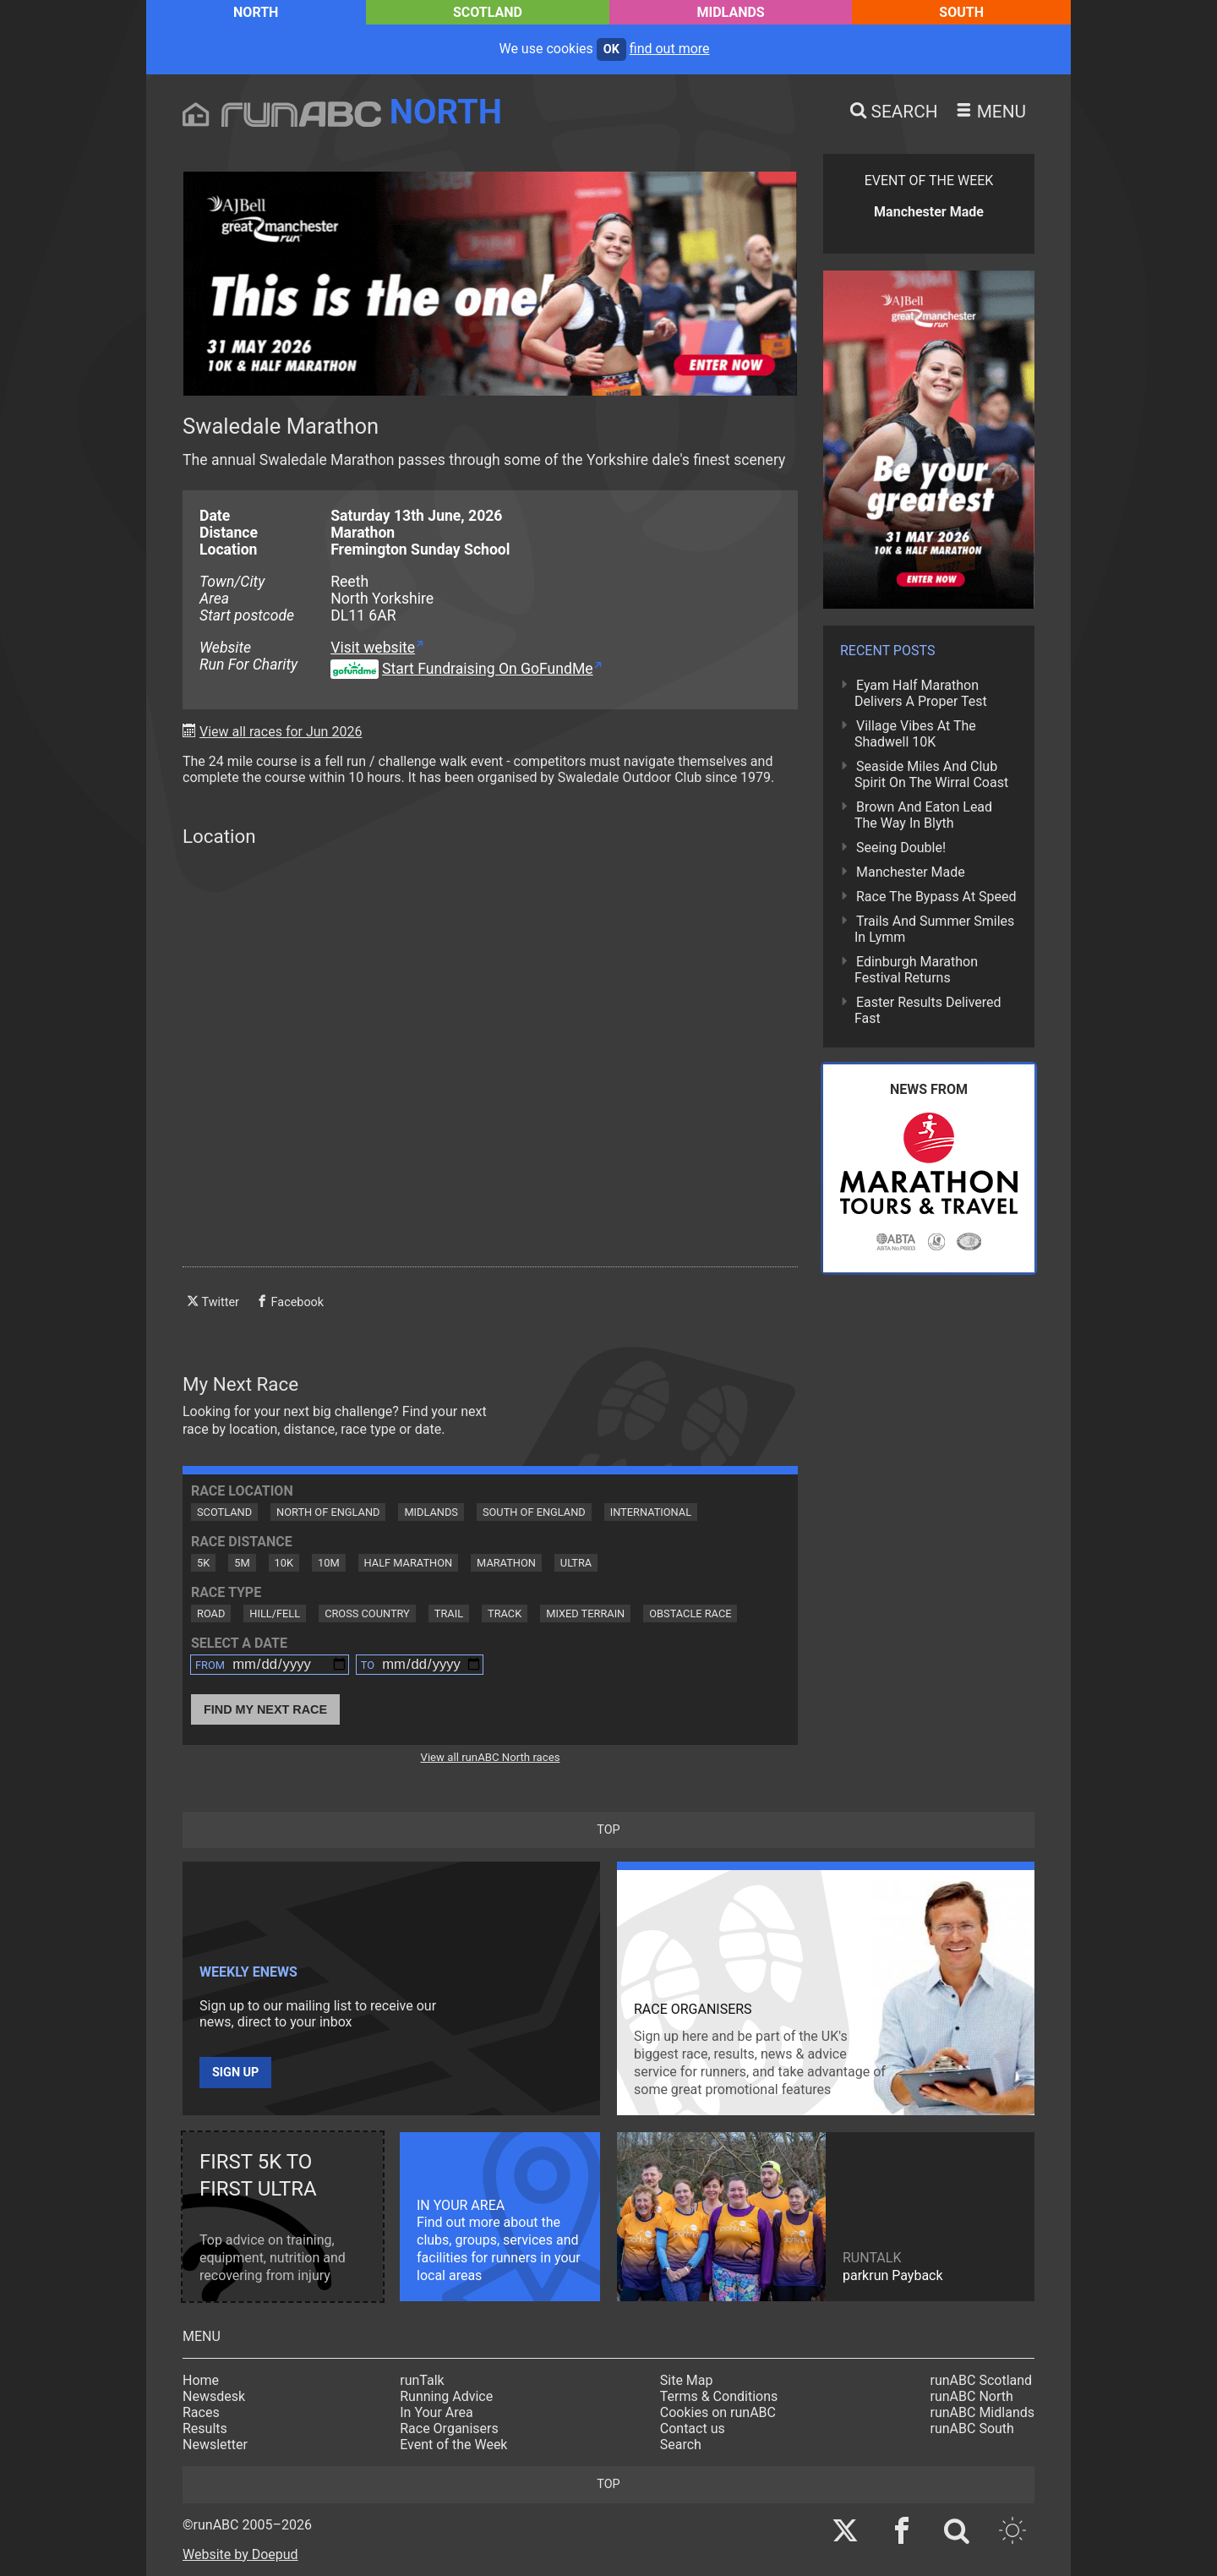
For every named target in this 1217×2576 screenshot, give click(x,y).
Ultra (576, 1562)
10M (329, 1562)
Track (504, 1613)
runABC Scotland (981, 2380)
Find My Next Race (265, 1709)
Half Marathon (408, 1562)
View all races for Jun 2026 (280, 732)
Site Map (686, 2380)
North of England (327, 1512)
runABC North (971, 2396)
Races (201, 2412)
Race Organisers (449, 2428)
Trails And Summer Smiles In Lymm (934, 929)
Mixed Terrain (585, 1613)
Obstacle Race (690, 1613)
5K (203, 1562)
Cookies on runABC (718, 2412)
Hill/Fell (274, 1613)
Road (211, 1613)
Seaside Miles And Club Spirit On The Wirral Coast (931, 774)
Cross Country (367, 1613)
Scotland (487, 12)
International (650, 1512)
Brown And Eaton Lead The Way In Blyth (923, 815)
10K (284, 1562)
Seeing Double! (901, 848)
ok (611, 49)
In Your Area (436, 2412)
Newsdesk (214, 2396)
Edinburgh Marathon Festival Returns (916, 970)
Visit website (372, 647)
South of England (534, 1512)
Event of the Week (453, 2445)
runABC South (972, 2428)
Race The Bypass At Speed (936, 897)
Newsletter (215, 2445)
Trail (448, 1613)
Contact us (692, 2428)
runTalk (422, 2380)
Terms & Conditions (719, 2396)
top (608, 1830)
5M (241, 1562)
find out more (670, 49)
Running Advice (446, 2396)
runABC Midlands (982, 2412)
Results (205, 2428)
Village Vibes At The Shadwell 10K (915, 734)
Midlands (731, 12)
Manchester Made (910, 872)
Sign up (235, 2072)
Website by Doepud (240, 2554)
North (255, 12)
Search (680, 2445)
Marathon (506, 1562)
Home (201, 2380)
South (961, 12)
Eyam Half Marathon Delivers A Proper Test (920, 693)
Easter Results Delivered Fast (927, 1010)
